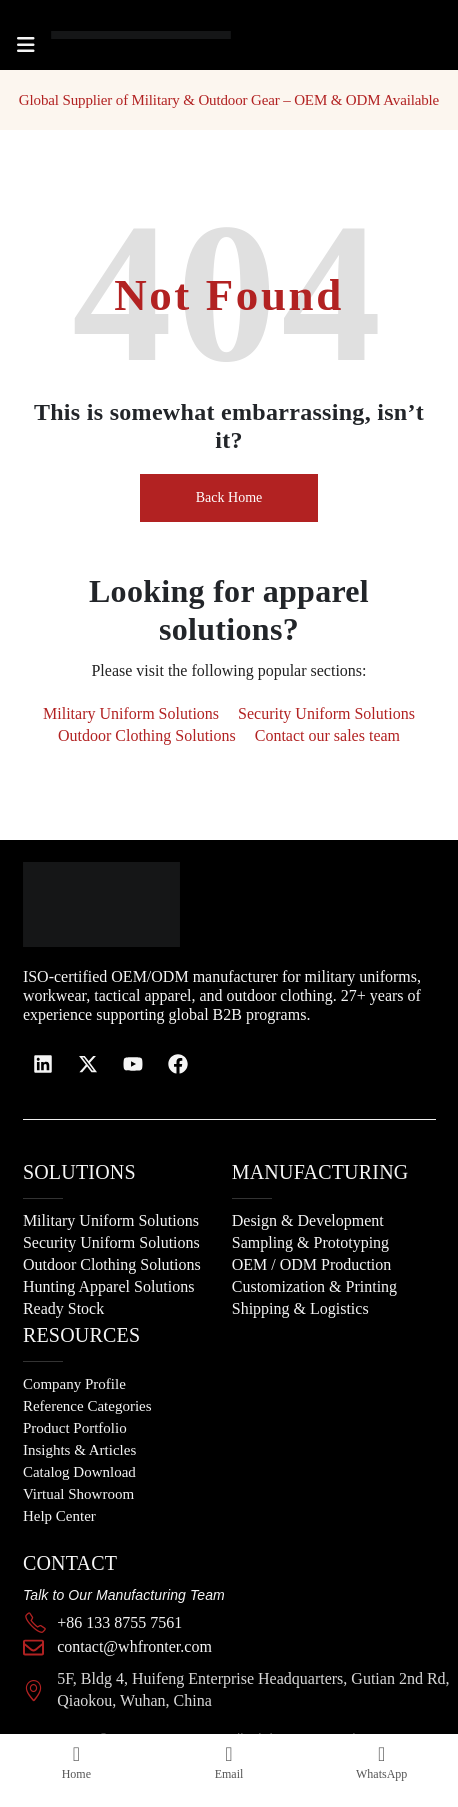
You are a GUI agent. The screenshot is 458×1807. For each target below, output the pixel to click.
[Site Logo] (111, 34)
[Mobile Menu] (26, 45)
